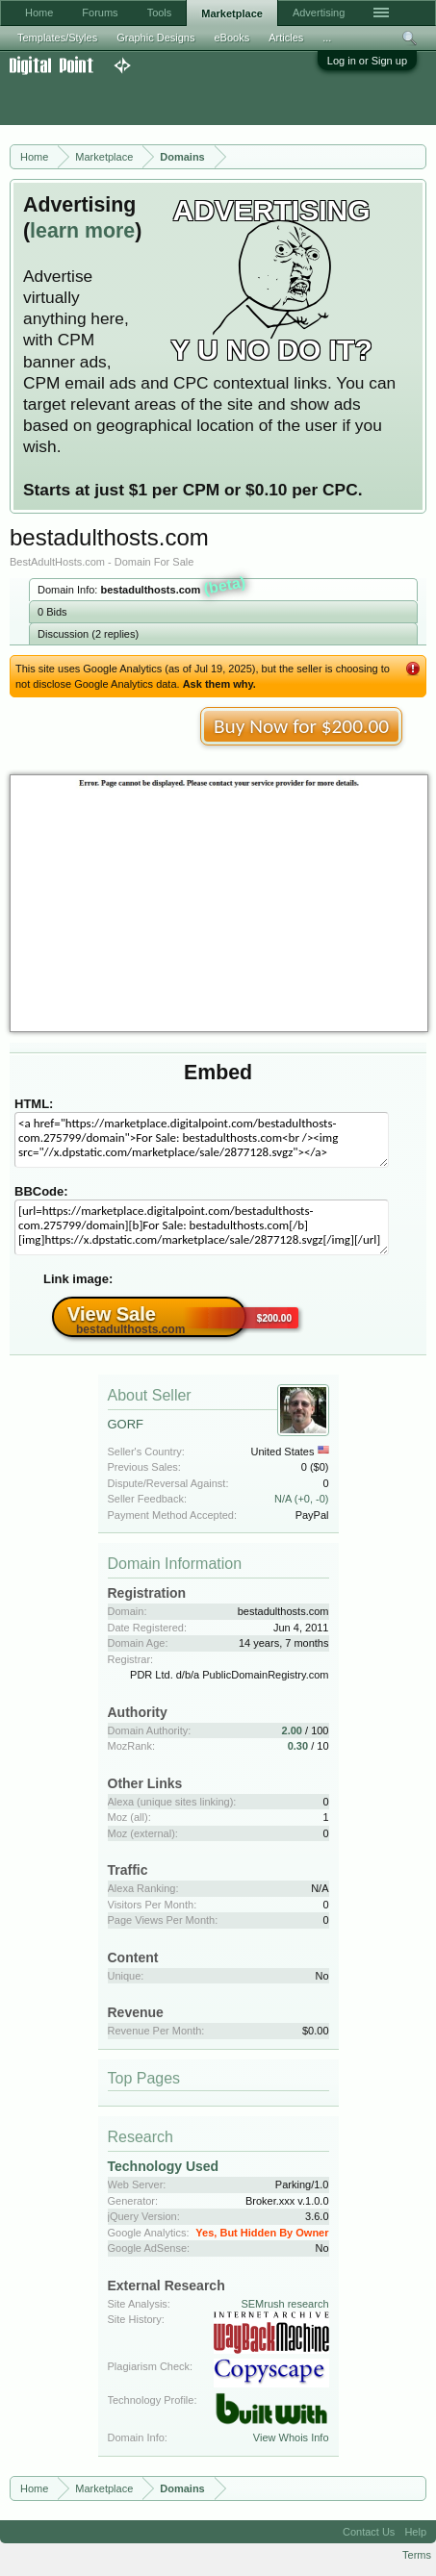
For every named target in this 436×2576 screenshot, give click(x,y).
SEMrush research (284, 2304)
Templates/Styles (57, 37)
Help (415, 2532)
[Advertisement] (154, 100)
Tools (159, 12)
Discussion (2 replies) (88, 634)
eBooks (231, 37)
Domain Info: (142, 587)
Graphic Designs (155, 37)
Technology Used (163, 2166)
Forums (99, 12)
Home (39, 12)
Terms (416, 2555)
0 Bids (52, 612)
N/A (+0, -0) (301, 1498)
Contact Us (369, 2532)
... (326, 37)
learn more (82, 230)
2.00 (292, 1730)
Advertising (319, 12)
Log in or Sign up (367, 60)
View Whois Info (291, 2437)
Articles (286, 37)
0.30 (298, 1746)
